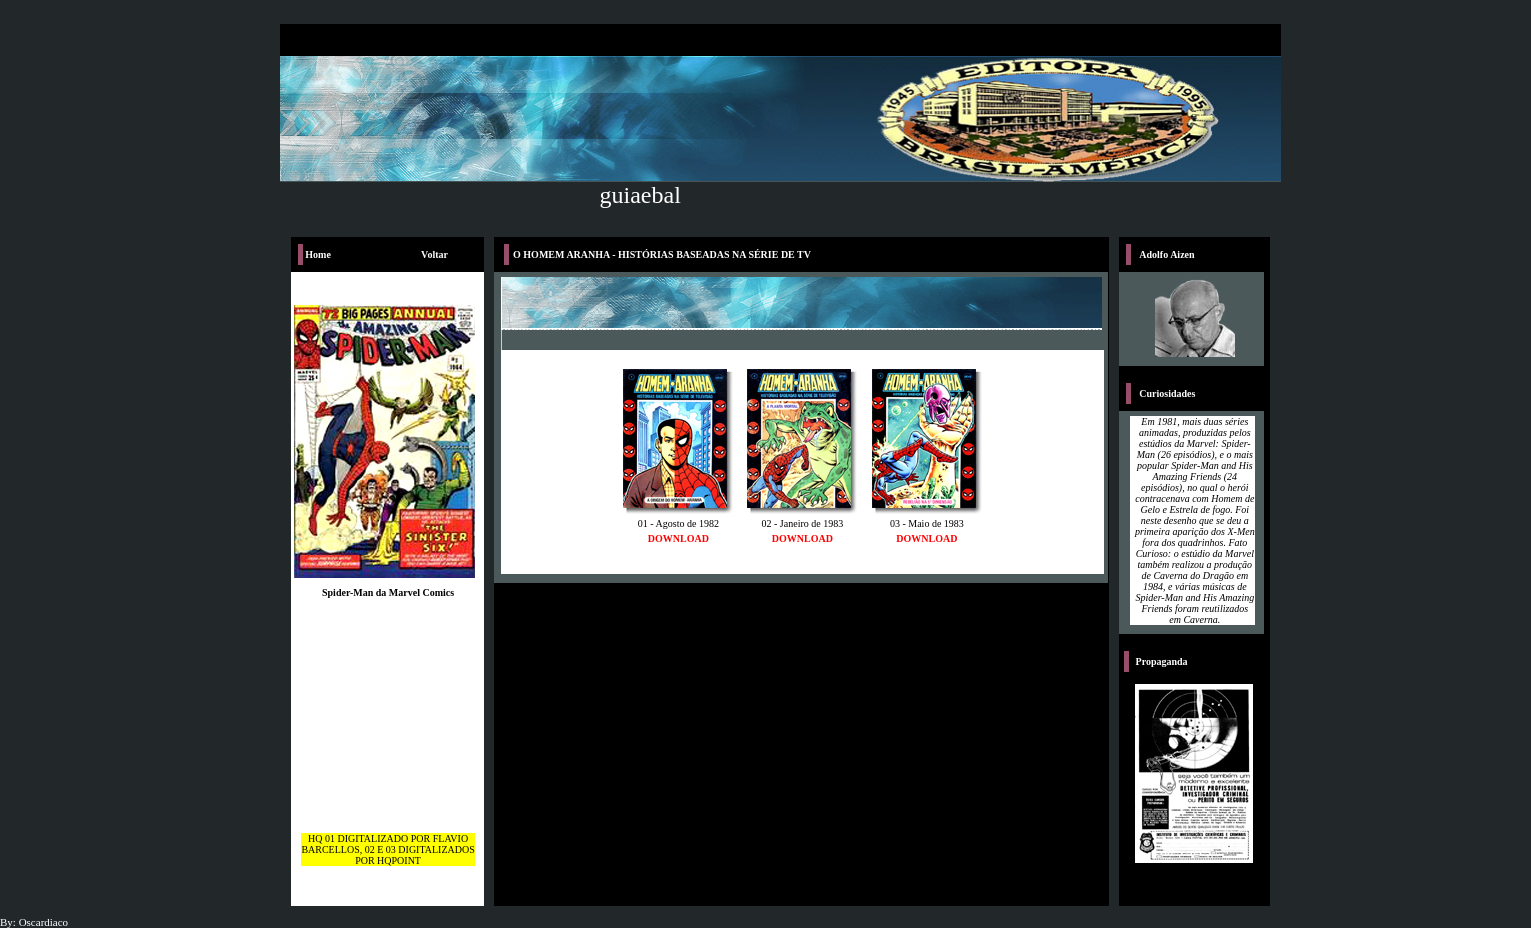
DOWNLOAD (678, 538)
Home (318, 254)
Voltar (434, 254)
